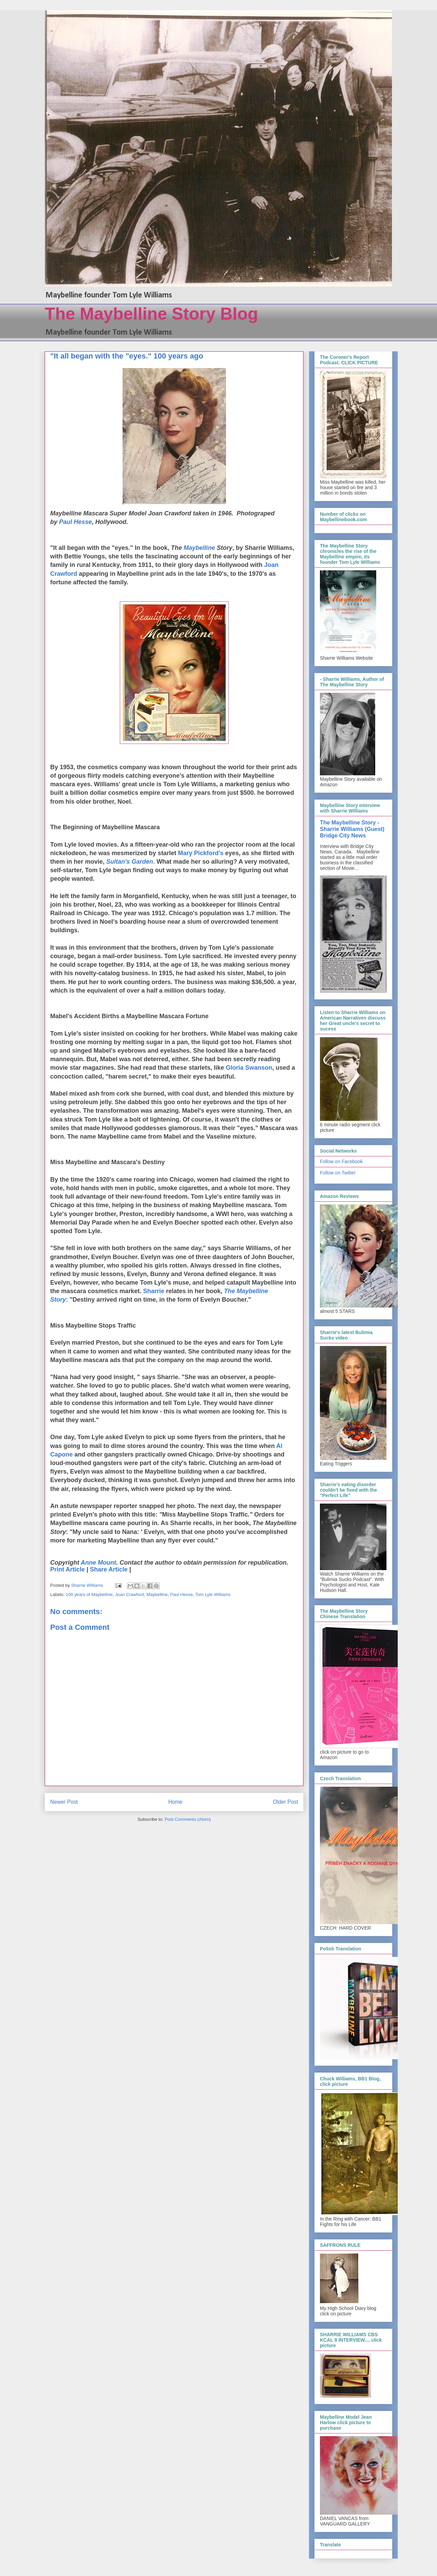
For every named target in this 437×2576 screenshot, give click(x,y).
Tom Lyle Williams (213, 1594)
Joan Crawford (129, 1594)
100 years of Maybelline (89, 1594)
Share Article (108, 1569)
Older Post (285, 1802)
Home (175, 1802)
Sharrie (153, 1291)
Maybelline (157, 1594)
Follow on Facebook (341, 1161)
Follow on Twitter (338, 1172)
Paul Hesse (75, 521)
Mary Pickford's (200, 853)
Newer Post (64, 1802)
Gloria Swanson (249, 1067)
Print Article (67, 1569)
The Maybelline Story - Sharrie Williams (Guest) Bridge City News (352, 828)
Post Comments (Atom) (188, 1819)
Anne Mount (98, 1562)
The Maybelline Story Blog (151, 313)
